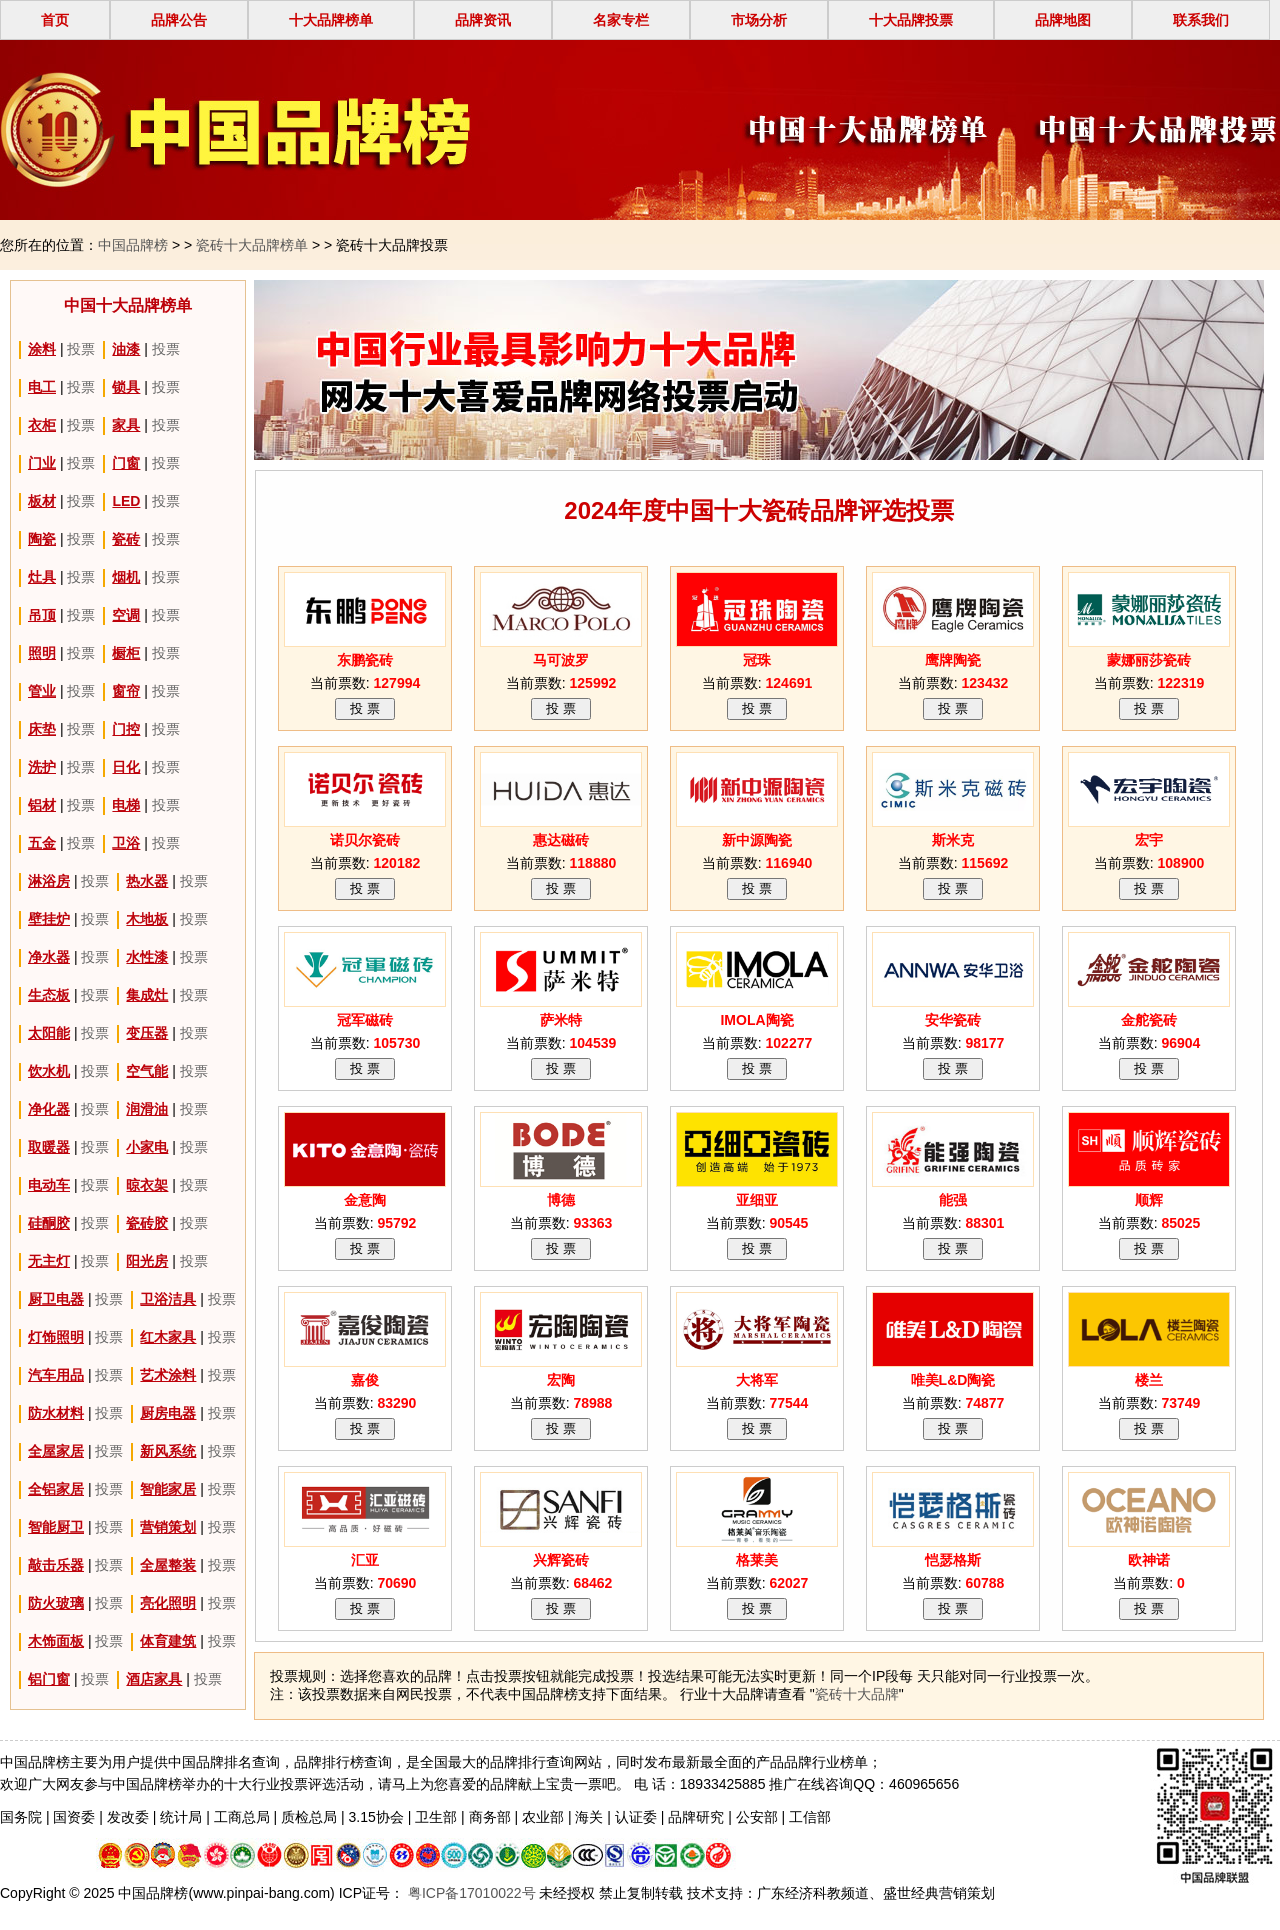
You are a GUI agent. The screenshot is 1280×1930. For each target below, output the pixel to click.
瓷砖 (126, 539)
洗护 (42, 767)
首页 (55, 20)
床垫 (42, 729)
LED (126, 501)
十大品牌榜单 (331, 20)
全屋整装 (168, 1565)
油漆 (126, 349)
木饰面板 (56, 1641)
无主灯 (49, 1261)
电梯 (126, 805)
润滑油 (147, 1109)
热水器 (147, 881)
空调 (126, 615)
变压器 (147, 1033)
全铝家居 (56, 1489)
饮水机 (49, 1071)
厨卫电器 (56, 1299)
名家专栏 (621, 20)
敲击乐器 (56, 1565)
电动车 (49, 1185)
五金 (42, 843)
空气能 (147, 1071)
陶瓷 (42, 539)
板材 (42, 501)
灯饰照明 (56, 1337)
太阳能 (49, 1033)
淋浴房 (49, 881)
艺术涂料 (168, 1375)
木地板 (147, 919)
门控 (126, 729)
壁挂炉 (49, 919)
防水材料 (56, 1413)
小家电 (147, 1147)
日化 (126, 767)
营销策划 (168, 1527)
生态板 (49, 995)
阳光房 (147, 1261)
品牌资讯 (483, 20)
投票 (81, 349)
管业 (42, 691)
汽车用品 (56, 1375)
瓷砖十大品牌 (857, 1694)
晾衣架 (147, 1185)
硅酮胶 (49, 1223)
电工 (42, 387)
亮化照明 (168, 1603)
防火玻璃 (56, 1603)
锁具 (126, 387)
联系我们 (1201, 20)
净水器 (49, 957)
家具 (126, 425)
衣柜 (42, 425)
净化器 (49, 1109)
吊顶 (42, 615)
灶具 (42, 577)
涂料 (42, 349)
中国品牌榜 (133, 245)
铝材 (42, 805)
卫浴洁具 (168, 1299)
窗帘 (126, 691)
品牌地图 (1063, 20)
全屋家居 (56, 1451)
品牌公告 (179, 20)
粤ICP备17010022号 (470, 1893)
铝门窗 (49, 1679)
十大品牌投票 (911, 20)
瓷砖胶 (147, 1223)
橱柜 (126, 653)
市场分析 (759, 20)
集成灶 (147, 995)
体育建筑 (168, 1641)
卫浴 (126, 843)
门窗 (126, 463)
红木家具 (168, 1337)
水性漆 (147, 957)
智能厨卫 (56, 1527)
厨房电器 (168, 1413)
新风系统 (168, 1451)
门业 (42, 463)
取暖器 (49, 1147)
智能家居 (168, 1489)
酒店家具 (154, 1679)
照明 (42, 653)
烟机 (126, 577)
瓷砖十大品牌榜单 (252, 245)
